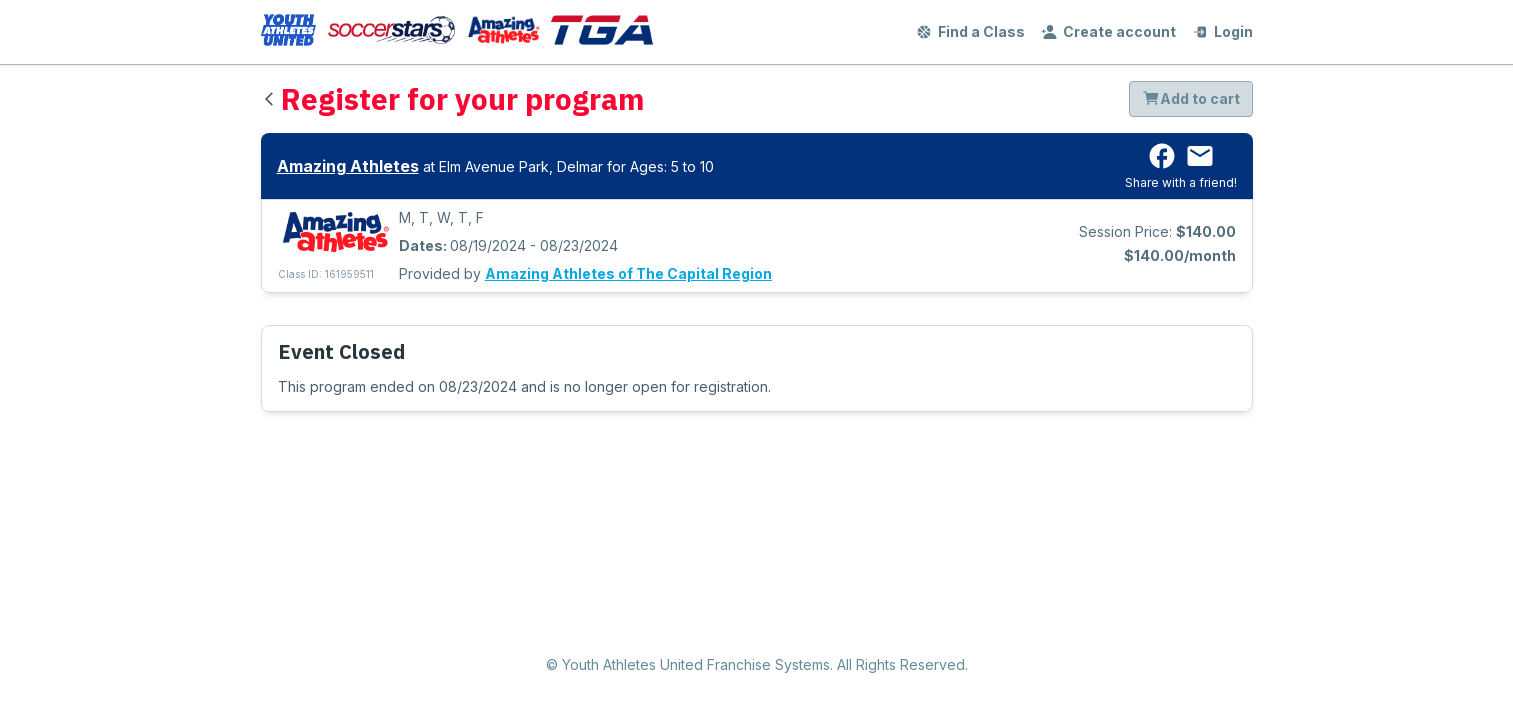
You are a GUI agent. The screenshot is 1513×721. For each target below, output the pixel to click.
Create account (1108, 31)
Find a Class (970, 31)
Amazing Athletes (348, 166)
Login (1222, 31)
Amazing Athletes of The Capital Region (628, 273)
